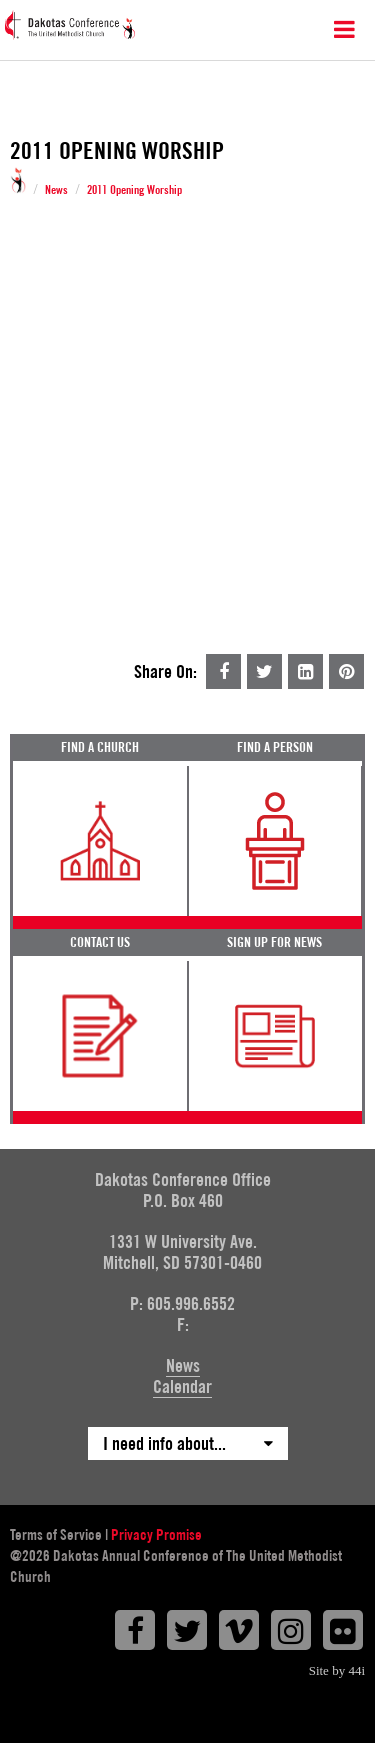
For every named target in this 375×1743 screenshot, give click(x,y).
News (56, 190)
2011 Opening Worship (134, 190)
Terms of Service (56, 1535)
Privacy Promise (156, 1535)
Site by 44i (337, 1670)
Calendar (182, 1386)
